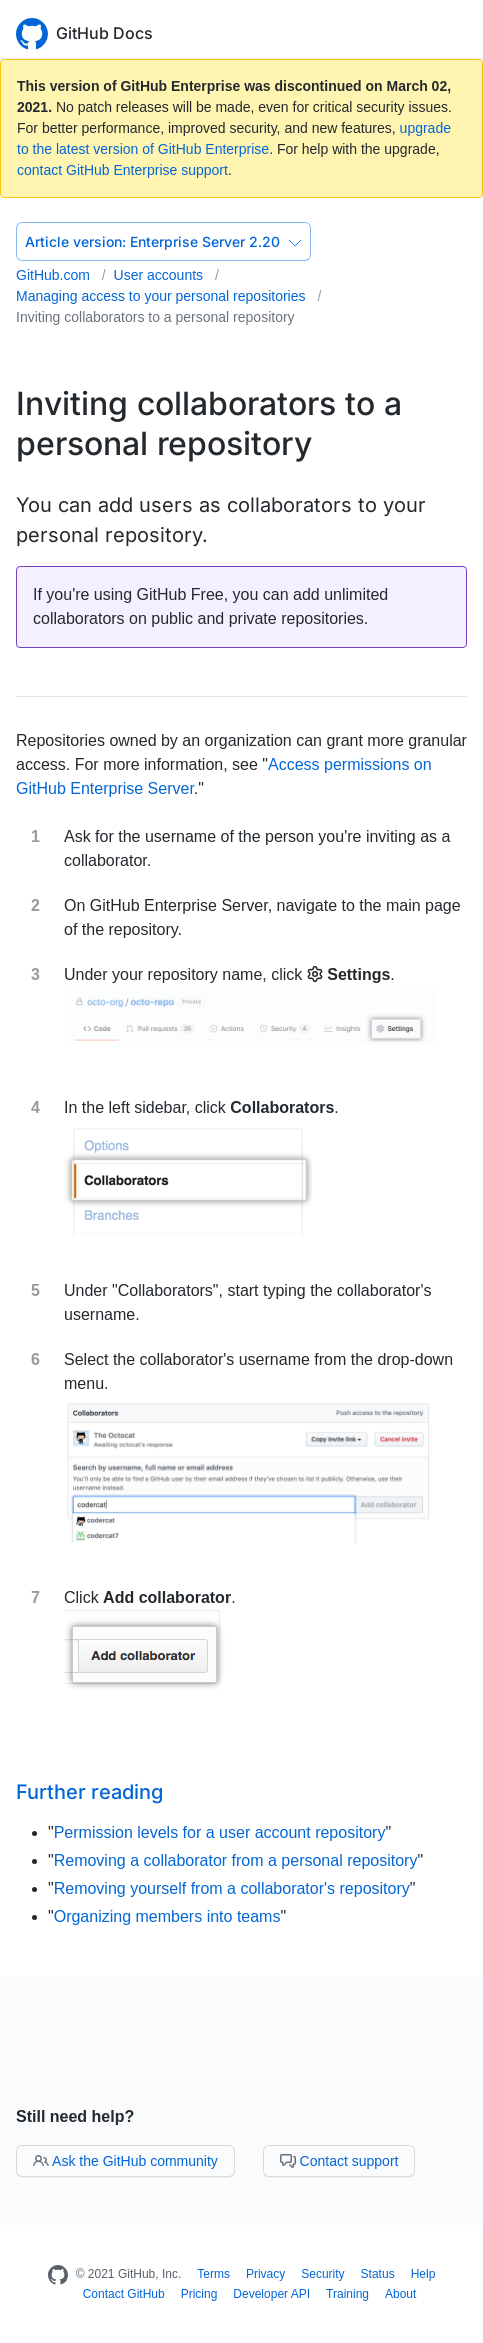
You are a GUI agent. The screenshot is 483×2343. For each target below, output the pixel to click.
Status (378, 2274)
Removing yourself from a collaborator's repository (232, 1888)
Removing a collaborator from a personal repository (236, 1860)
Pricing (199, 2294)
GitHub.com (55, 275)
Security (322, 2274)
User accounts (160, 275)
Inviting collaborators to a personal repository (155, 317)
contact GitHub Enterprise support (122, 170)
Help (423, 2274)
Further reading (89, 1792)
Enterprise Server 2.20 (163, 241)
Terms (213, 2274)
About (400, 2294)
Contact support (339, 2161)
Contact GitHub (124, 2294)
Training (347, 2294)
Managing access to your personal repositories (162, 296)
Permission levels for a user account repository (220, 1832)
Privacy (265, 2274)
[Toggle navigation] (458, 31)
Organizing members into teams (167, 1916)
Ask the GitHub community (125, 2161)
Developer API (271, 2294)
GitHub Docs (104, 33)
